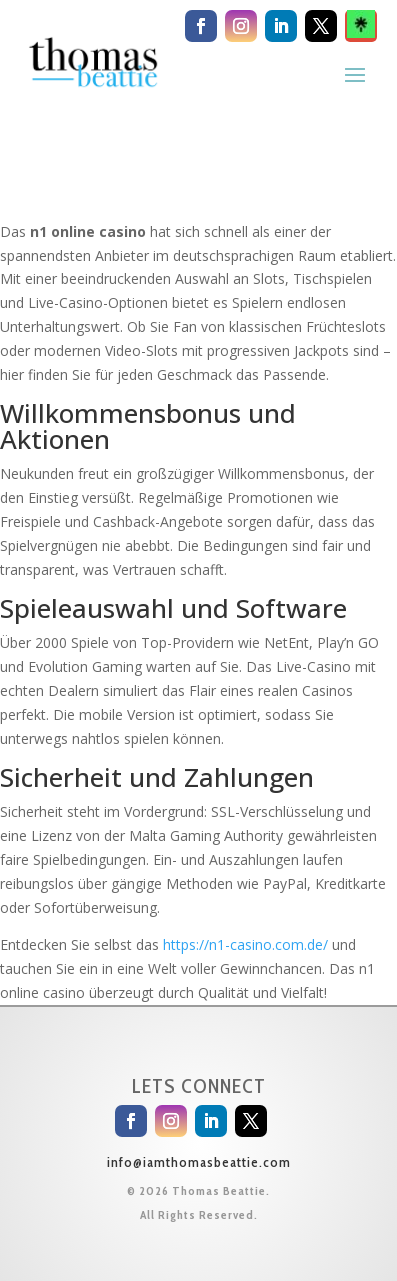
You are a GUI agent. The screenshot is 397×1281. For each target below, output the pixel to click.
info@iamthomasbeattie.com (199, 1162)
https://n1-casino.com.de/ (245, 944)
